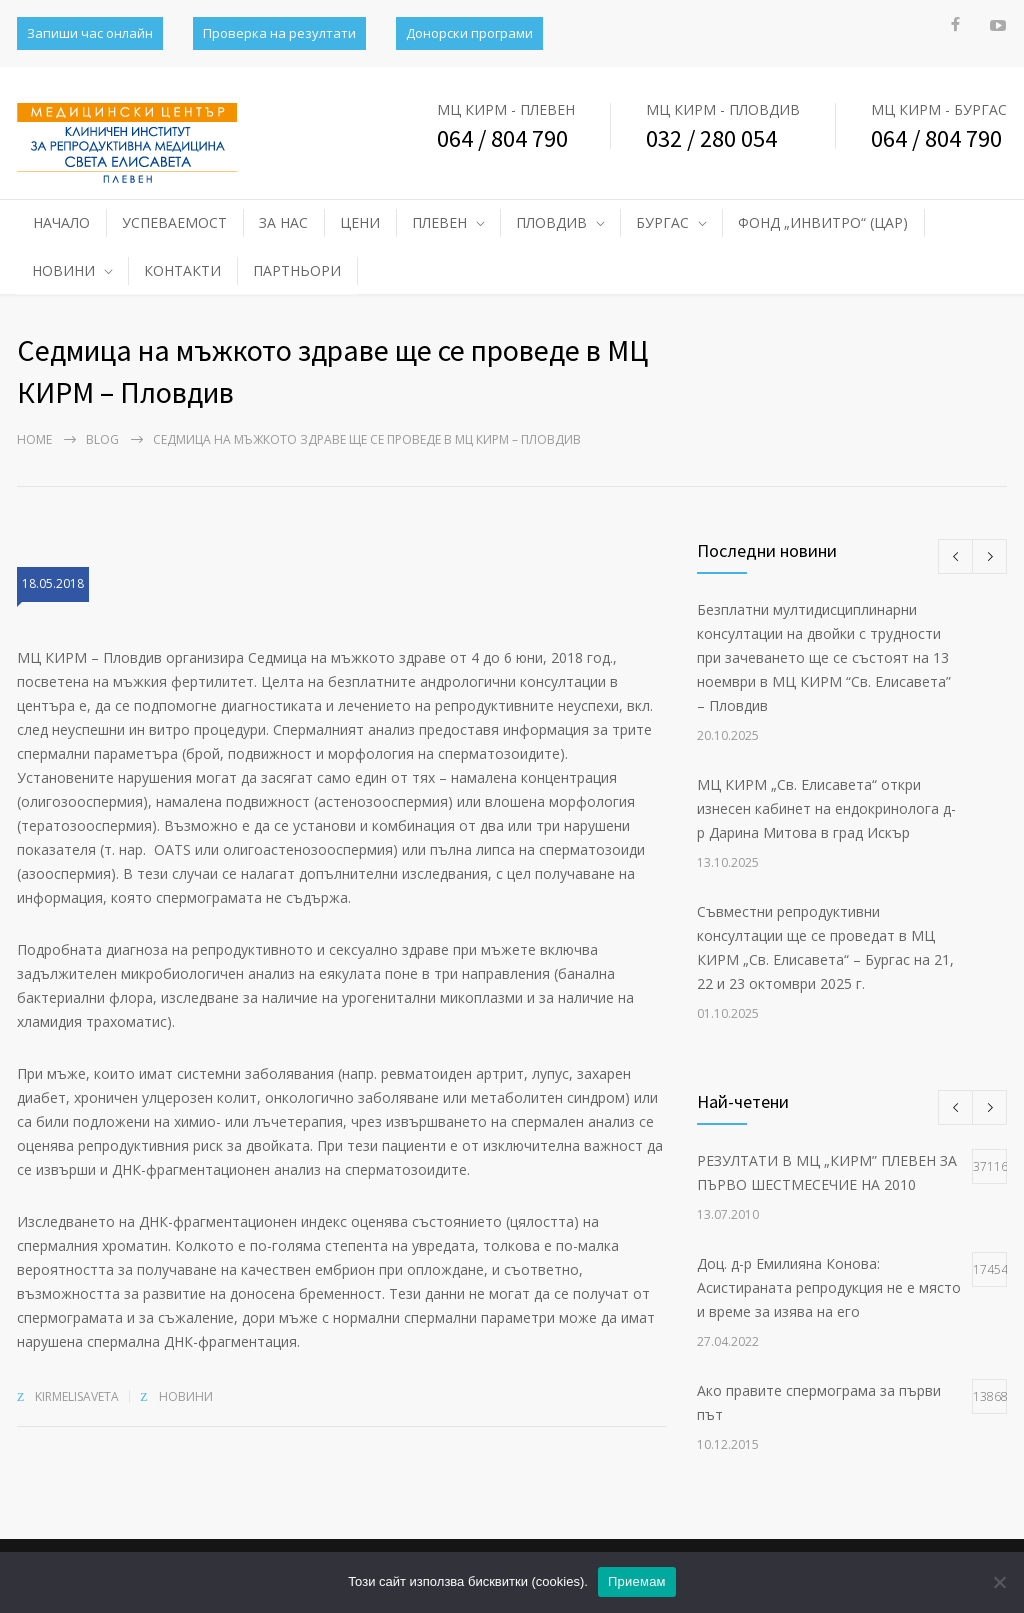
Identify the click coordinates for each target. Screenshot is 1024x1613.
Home (34, 439)
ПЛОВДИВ (551, 222)
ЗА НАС (283, 222)
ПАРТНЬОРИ (297, 270)
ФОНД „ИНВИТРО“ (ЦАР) (823, 222)
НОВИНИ (63, 270)
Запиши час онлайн (90, 33)
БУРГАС (662, 222)
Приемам (637, 1581)
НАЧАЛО (61, 222)
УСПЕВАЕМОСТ (174, 222)
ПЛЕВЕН (439, 222)
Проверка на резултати (279, 33)
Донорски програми (469, 33)
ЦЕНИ (360, 222)
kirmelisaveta (77, 1396)
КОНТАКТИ (182, 270)
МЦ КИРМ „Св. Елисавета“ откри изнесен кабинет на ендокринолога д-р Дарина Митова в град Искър (826, 808)
